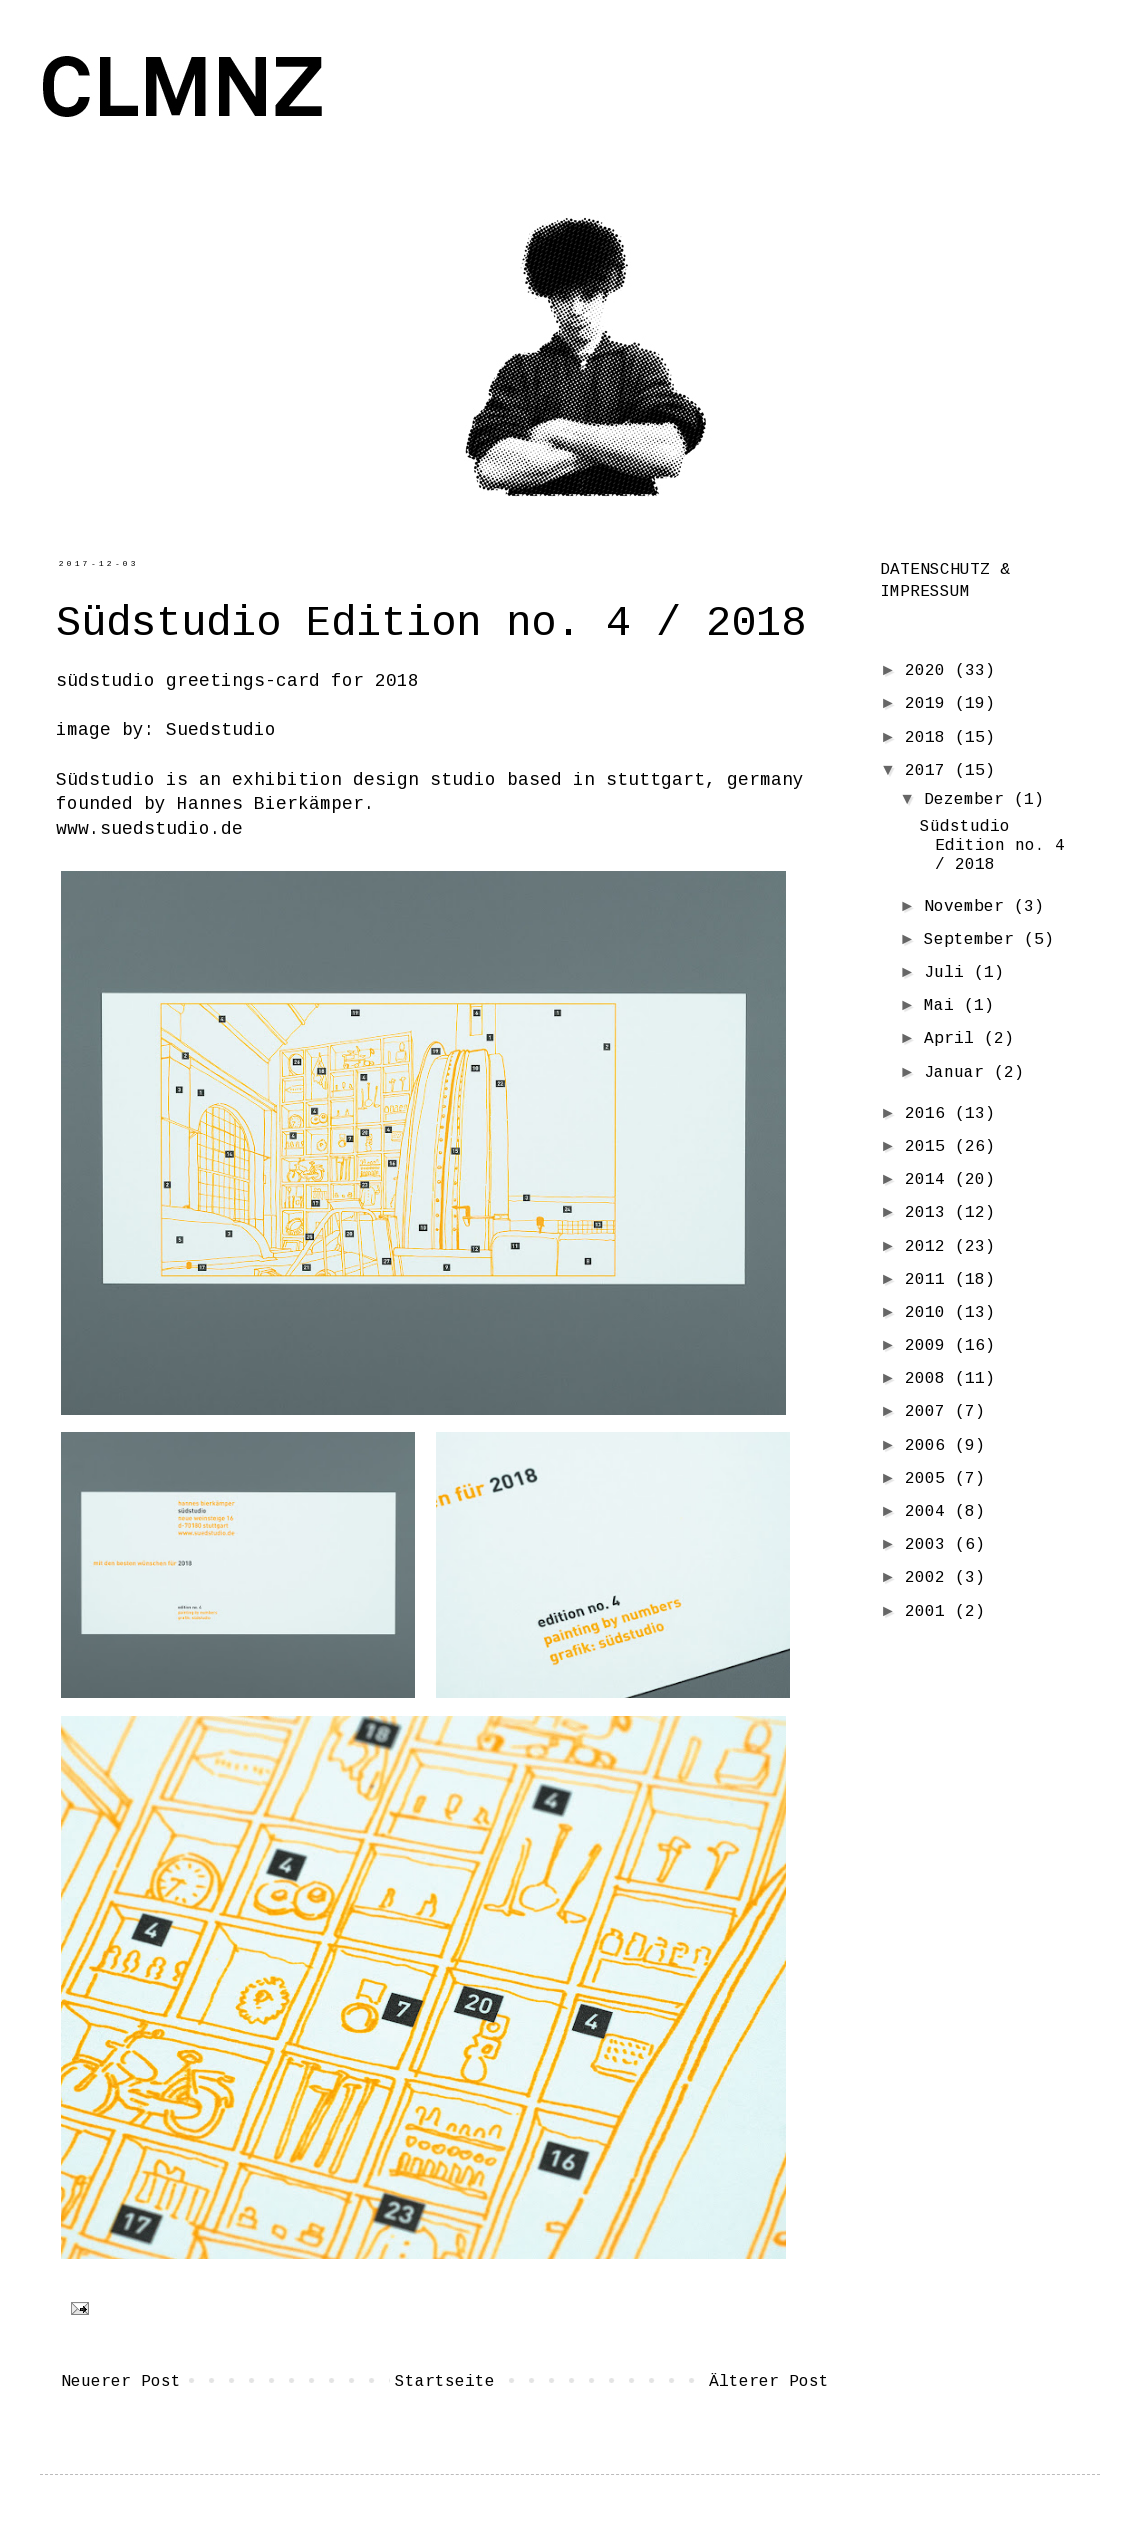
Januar (959, 1073)
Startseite (445, 2382)
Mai (944, 1006)
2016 (930, 1114)
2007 (930, 1412)
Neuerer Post (121, 2382)
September (974, 940)
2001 (930, 1612)
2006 (930, 1446)
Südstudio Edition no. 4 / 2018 (992, 846)
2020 (930, 671)
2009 (930, 1346)
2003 (930, 1545)
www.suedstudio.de (149, 829)
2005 (930, 1479)
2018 (930, 738)
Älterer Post (769, 2382)
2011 (930, 1280)
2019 (930, 704)
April (954, 1039)
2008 (930, 1379)
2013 (930, 1213)
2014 (930, 1180)
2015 (930, 1147)
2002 (930, 1578)
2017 (930, 771)
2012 (930, 1247)
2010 (930, 1313)
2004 (930, 1512)
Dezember (969, 800)
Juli (949, 973)
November (969, 907)
